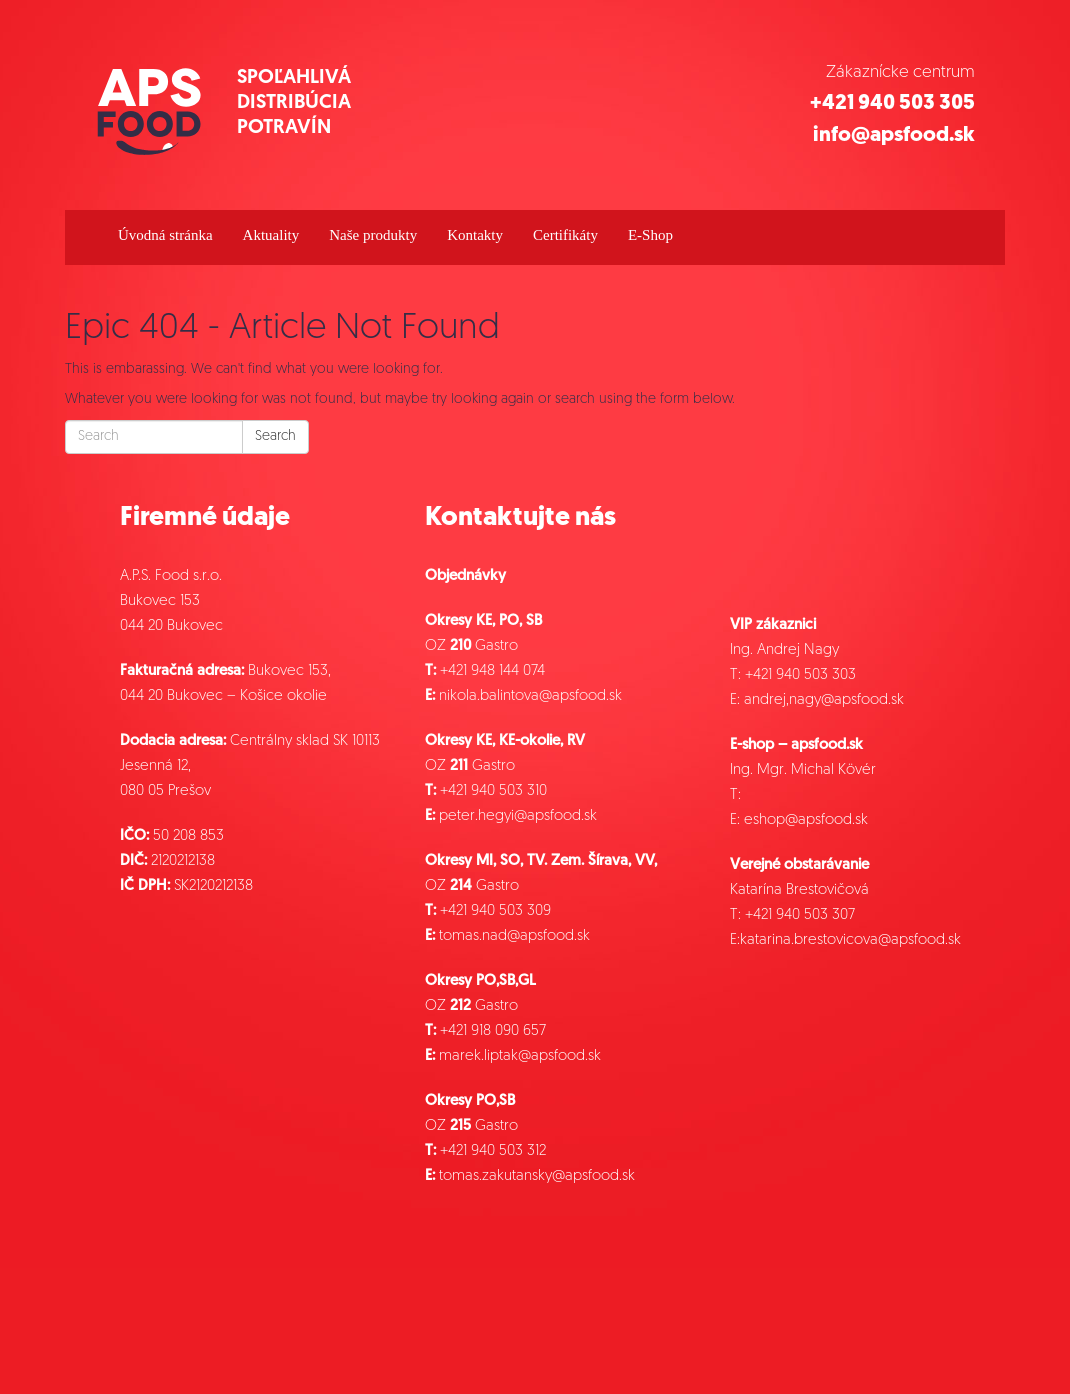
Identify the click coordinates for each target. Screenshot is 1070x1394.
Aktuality (271, 235)
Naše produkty (373, 235)
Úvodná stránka (165, 235)
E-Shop (650, 235)
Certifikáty (565, 235)
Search (275, 436)
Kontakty (475, 235)
